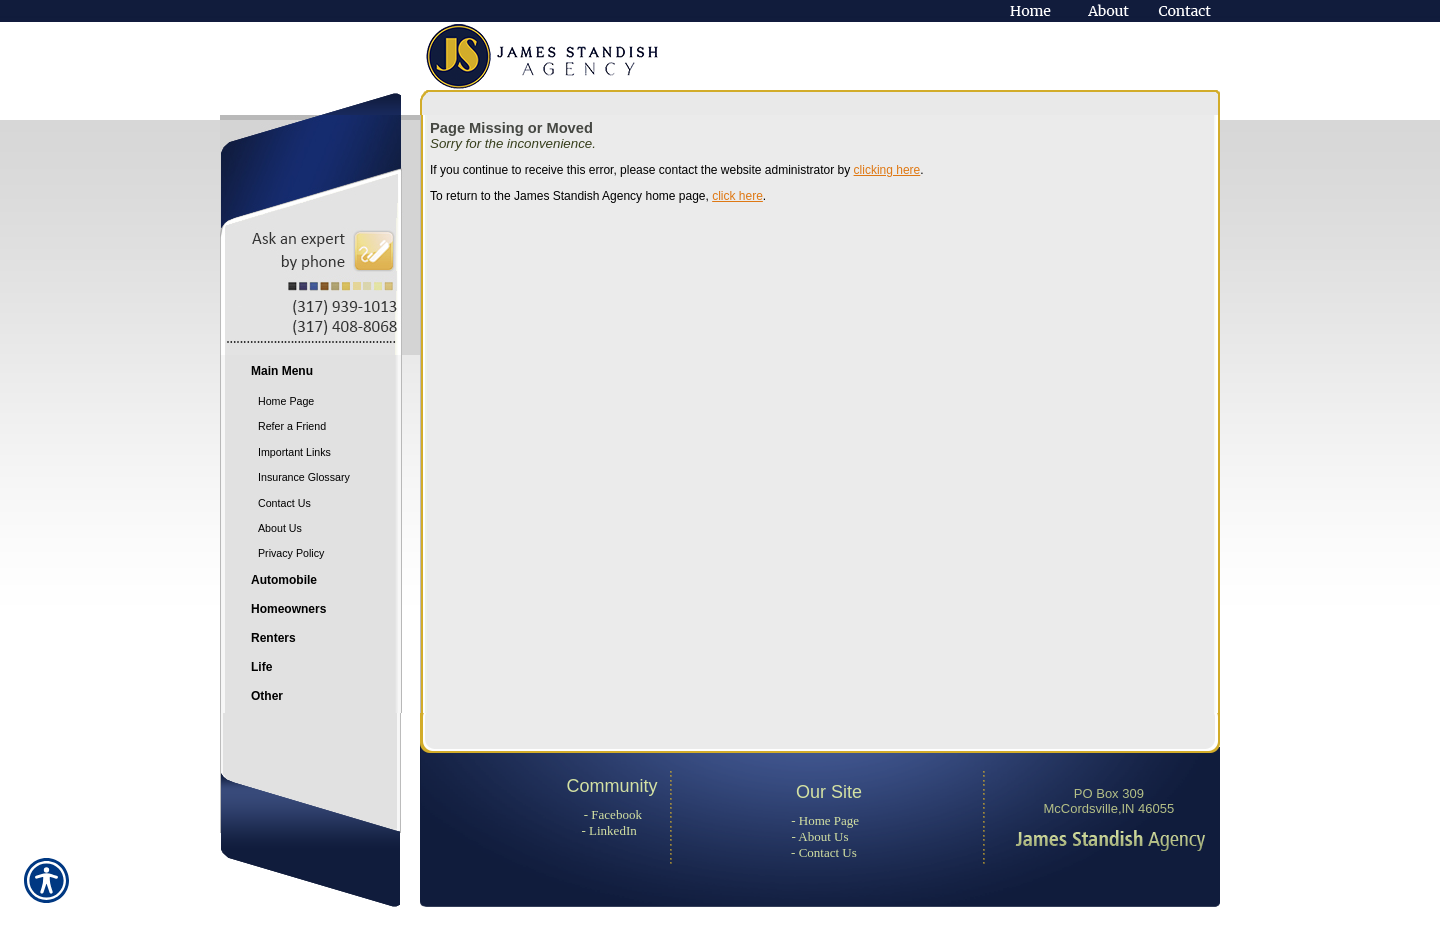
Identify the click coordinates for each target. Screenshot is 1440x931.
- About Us (820, 836)
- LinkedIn (608, 830)
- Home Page (825, 820)
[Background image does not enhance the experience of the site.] (320, 373)
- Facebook (613, 814)
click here (737, 196)
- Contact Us (824, 852)
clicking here (887, 170)
